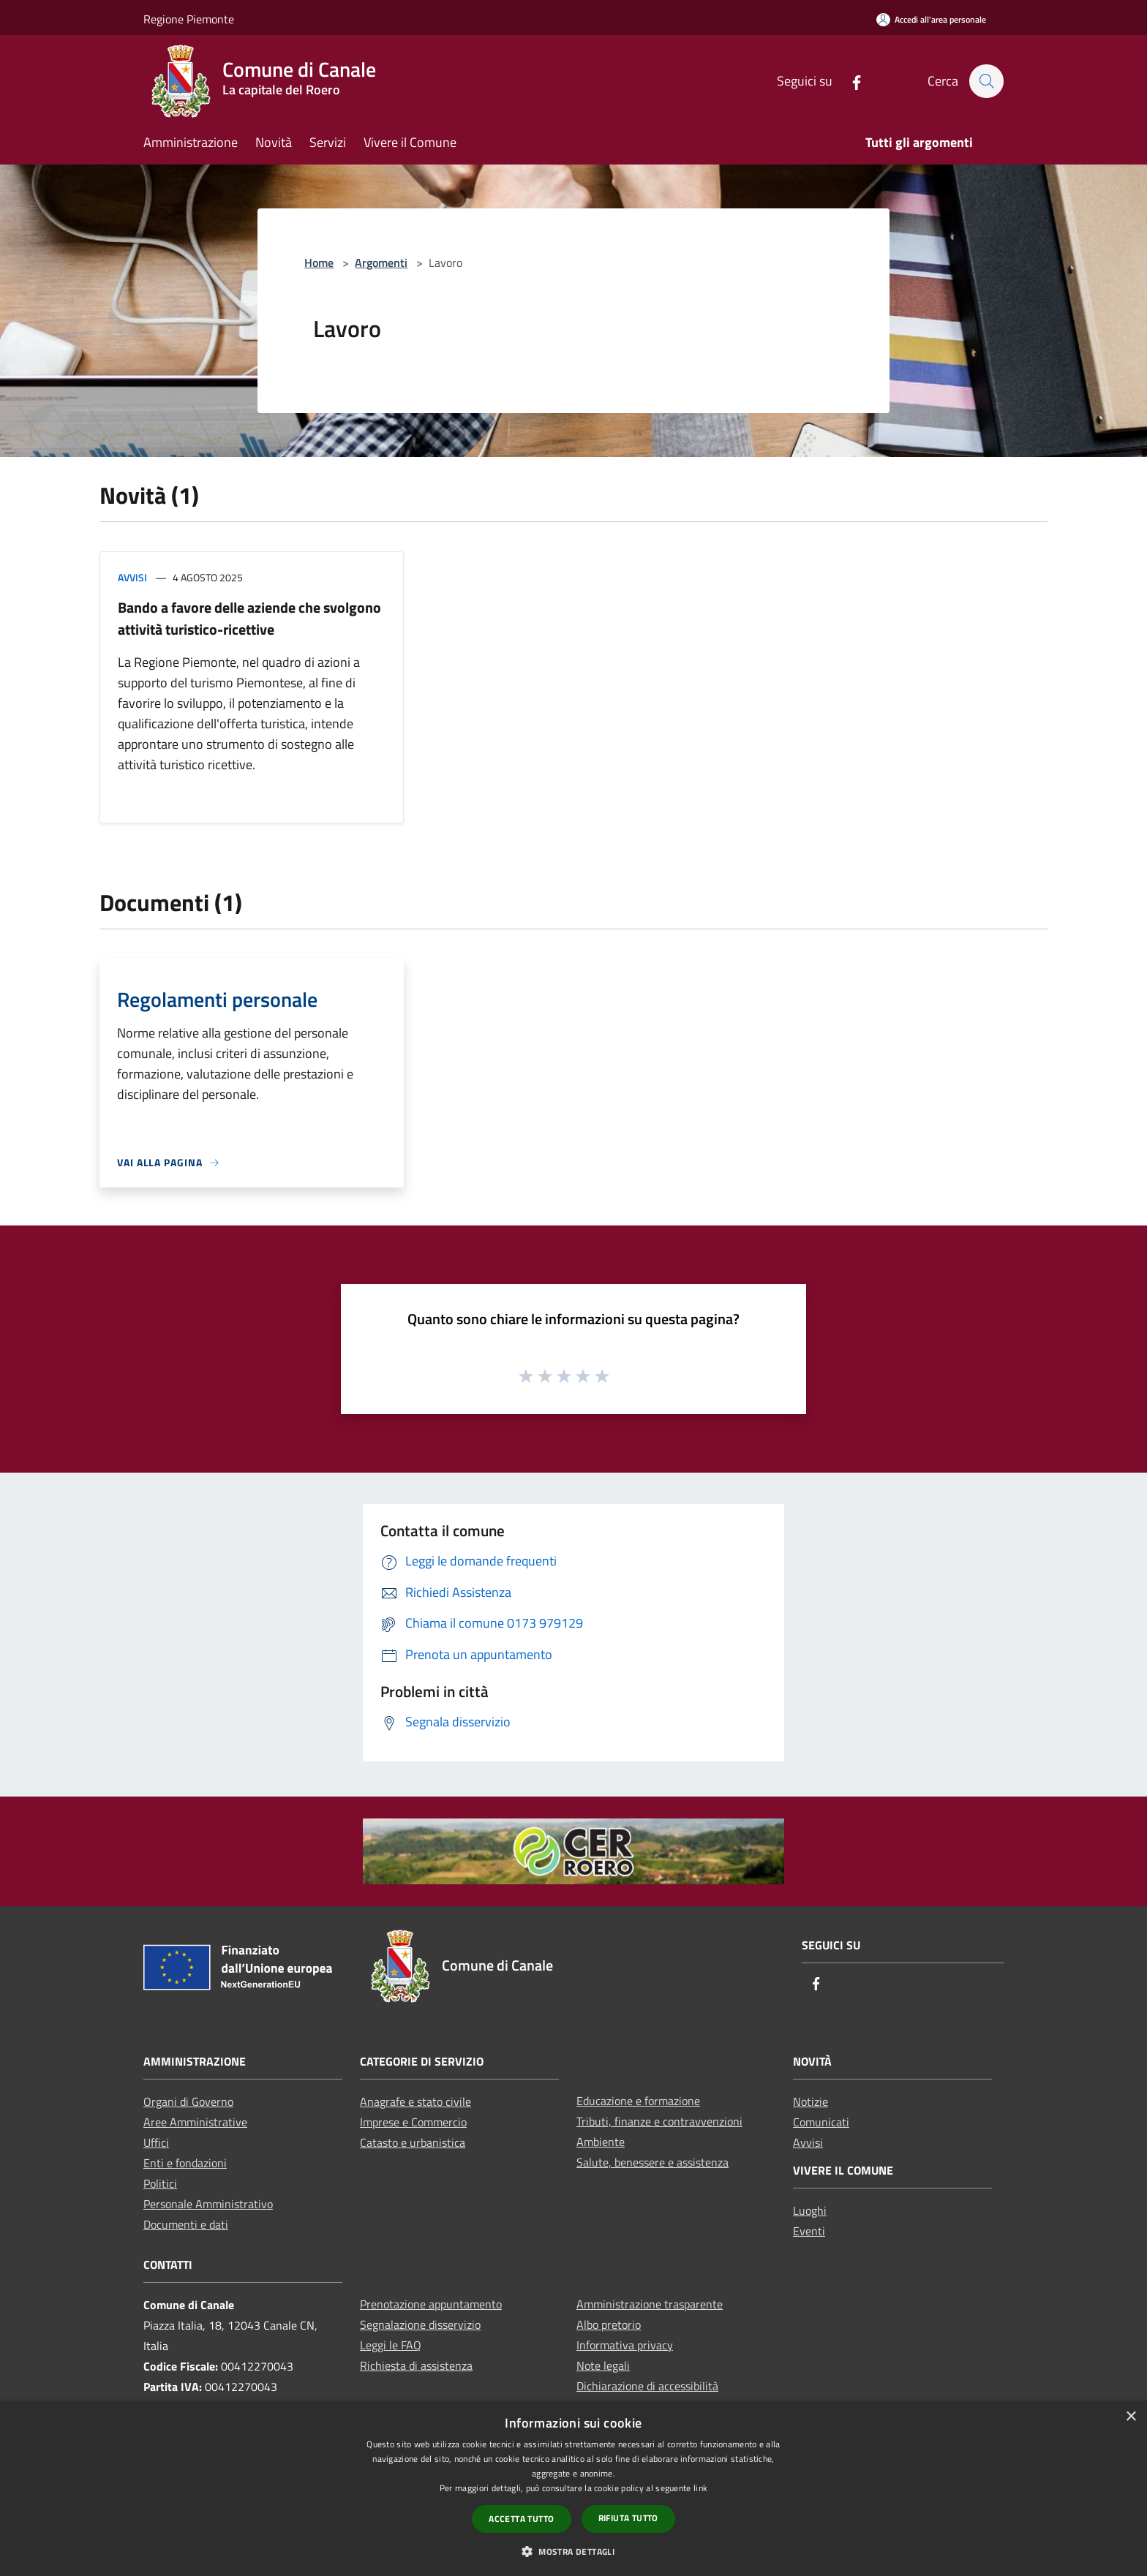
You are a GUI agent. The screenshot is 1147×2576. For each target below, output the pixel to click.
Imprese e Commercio (413, 2122)
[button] (573, 2551)
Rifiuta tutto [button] (628, 2518)
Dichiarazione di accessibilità (647, 2386)
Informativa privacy (624, 2345)
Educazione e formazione (638, 2100)
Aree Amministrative (195, 2122)
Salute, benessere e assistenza (652, 2162)
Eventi (809, 2231)
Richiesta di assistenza (416, 2365)
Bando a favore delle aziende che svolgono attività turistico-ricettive (249, 618)
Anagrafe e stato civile (415, 2101)
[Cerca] (986, 81)
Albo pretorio (608, 2324)
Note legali (603, 2365)
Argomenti (381, 262)
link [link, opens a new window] (700, 2488)
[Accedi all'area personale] (931, 19)
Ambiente (600, 2141)
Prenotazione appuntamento (431, 2304)
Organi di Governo (188, 2101)
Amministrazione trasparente (649, 2304)
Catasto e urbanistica (412, 2142)
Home (319, 262)
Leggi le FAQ (390, 2345)
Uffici (156, 2142)
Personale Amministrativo (208, 2204)
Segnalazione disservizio (420, 2324)
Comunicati (821, 2122)
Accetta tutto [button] (521, 2519)
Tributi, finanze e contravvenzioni (659, 2121)
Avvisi (132, 577)
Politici (160, 2183)
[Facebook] (849, 81)
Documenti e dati (185, 2224)
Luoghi (810, 2210)
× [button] (1130, 2416)
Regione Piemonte (188, 19)
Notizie (810, 2101)
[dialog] (573, 2488)
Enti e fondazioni (185, 2163)
